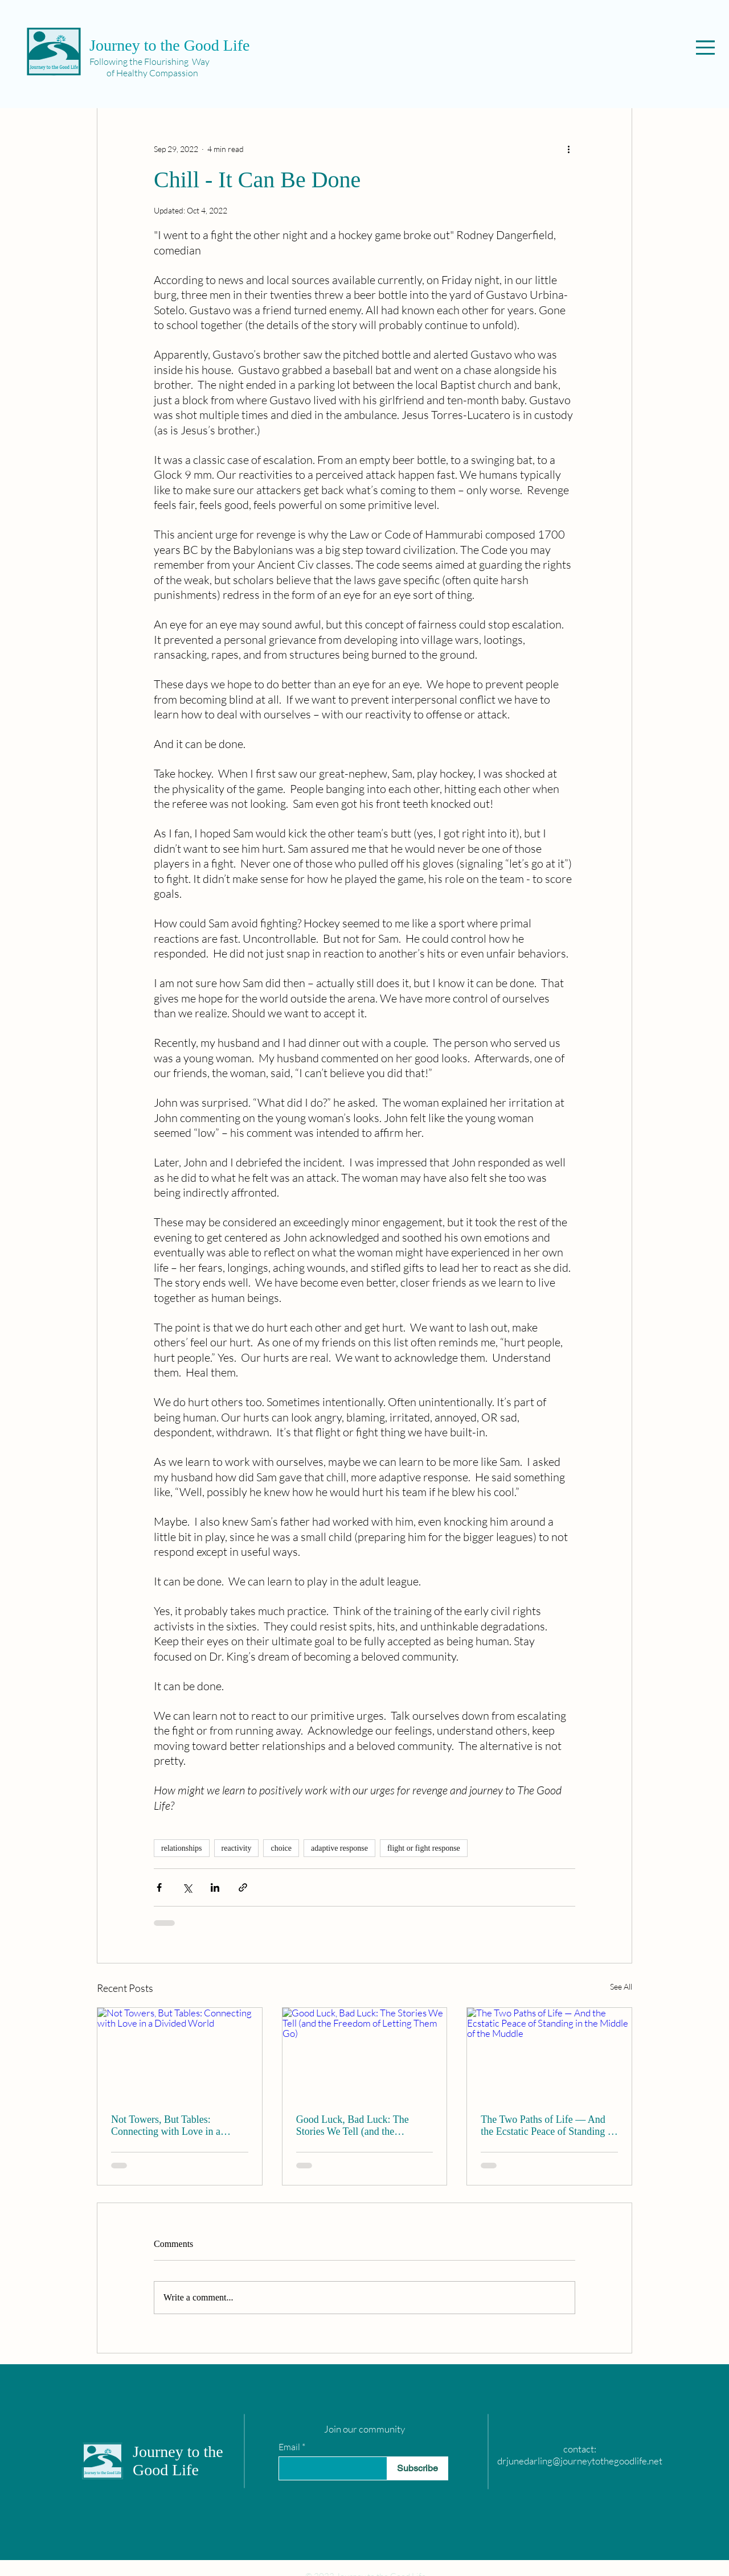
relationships (181, 1848)
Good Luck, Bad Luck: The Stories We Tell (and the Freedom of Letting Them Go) (358, 2126)
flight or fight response (423, 1848)
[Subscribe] (417, 2468)
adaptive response (339, 1848)
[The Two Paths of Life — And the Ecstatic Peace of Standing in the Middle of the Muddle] (549, 2054)
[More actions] (568, 148)
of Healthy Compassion (143, 73)
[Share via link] (242, 1887)
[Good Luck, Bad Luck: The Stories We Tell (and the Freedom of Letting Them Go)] (364, 2054)
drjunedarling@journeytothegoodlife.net (579, 2461)
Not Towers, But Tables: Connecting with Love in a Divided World (165, 2126)
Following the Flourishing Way (149, 61)
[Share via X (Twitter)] (187, 1887)
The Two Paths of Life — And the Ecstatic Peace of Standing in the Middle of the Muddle (548, 2126)
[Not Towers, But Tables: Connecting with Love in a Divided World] (179, 2054)
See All (621, 1986)
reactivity (237, 1848)
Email (289, 2446)
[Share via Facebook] (159, 1887)
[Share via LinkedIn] (215, 1887)
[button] (705, 47)
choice (281, 1848)
